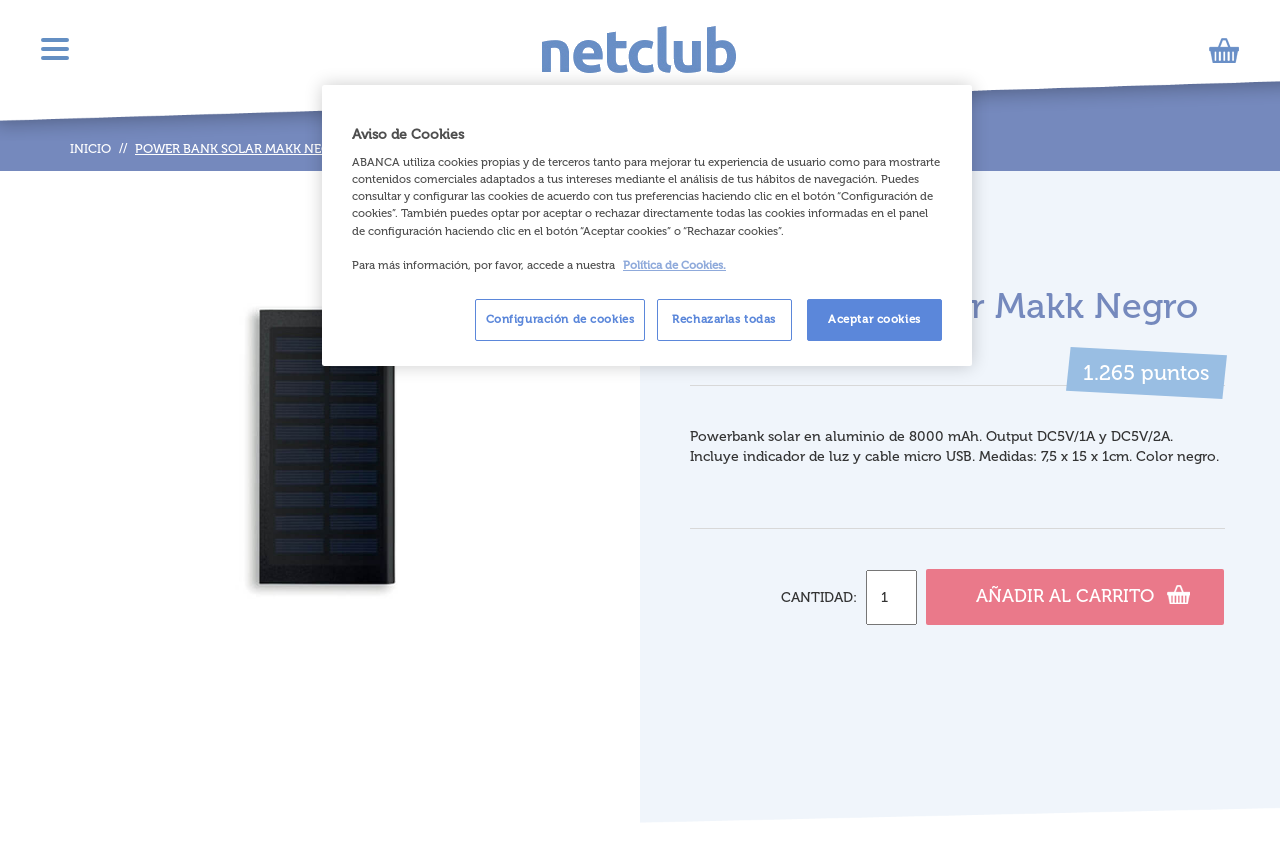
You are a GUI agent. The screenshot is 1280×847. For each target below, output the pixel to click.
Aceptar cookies (874, 319)
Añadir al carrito (1083, 594)
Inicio (90, 148)
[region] (647, 225)
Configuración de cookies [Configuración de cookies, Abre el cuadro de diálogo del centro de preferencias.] (560, 319)
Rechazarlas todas (724, 319)
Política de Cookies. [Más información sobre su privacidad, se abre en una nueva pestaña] (674, 265)
